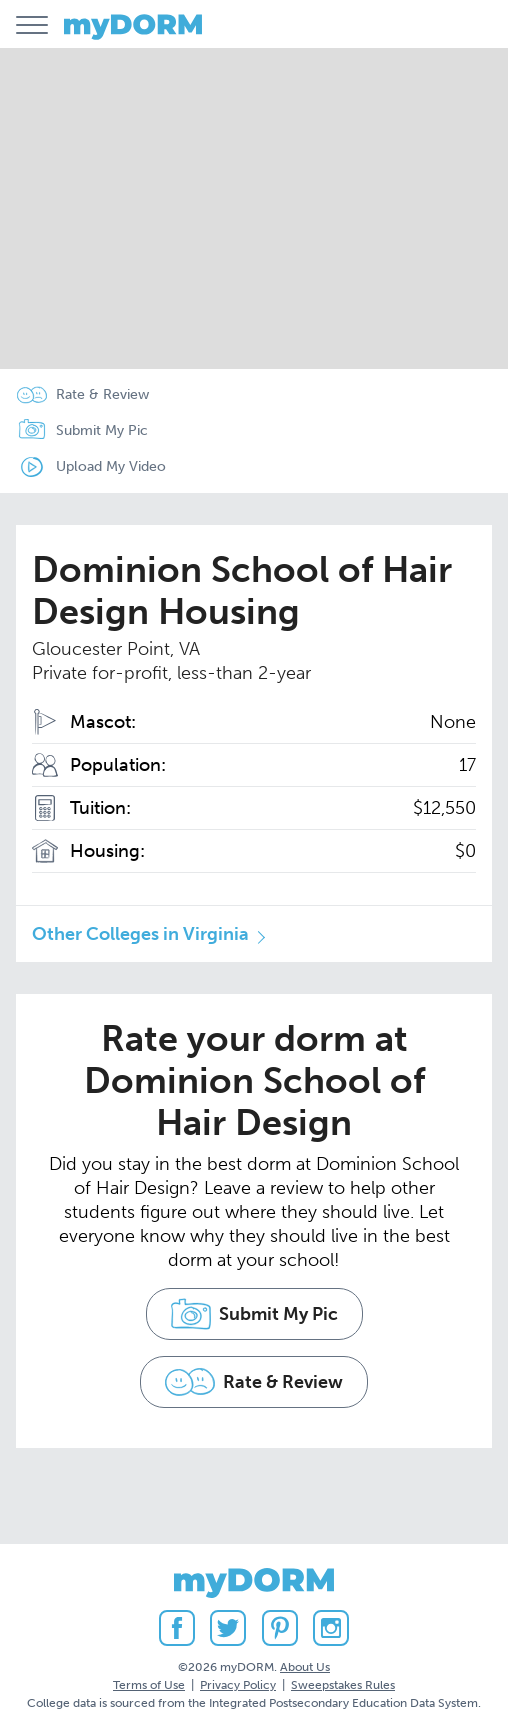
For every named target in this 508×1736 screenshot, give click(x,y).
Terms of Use (149, 1685)
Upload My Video (111, 466)
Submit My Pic (102, 430)
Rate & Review (102, 394)
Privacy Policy (238, 1685)
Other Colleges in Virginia (140, 934)
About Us (305, 1667)
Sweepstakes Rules (343, 1685)
